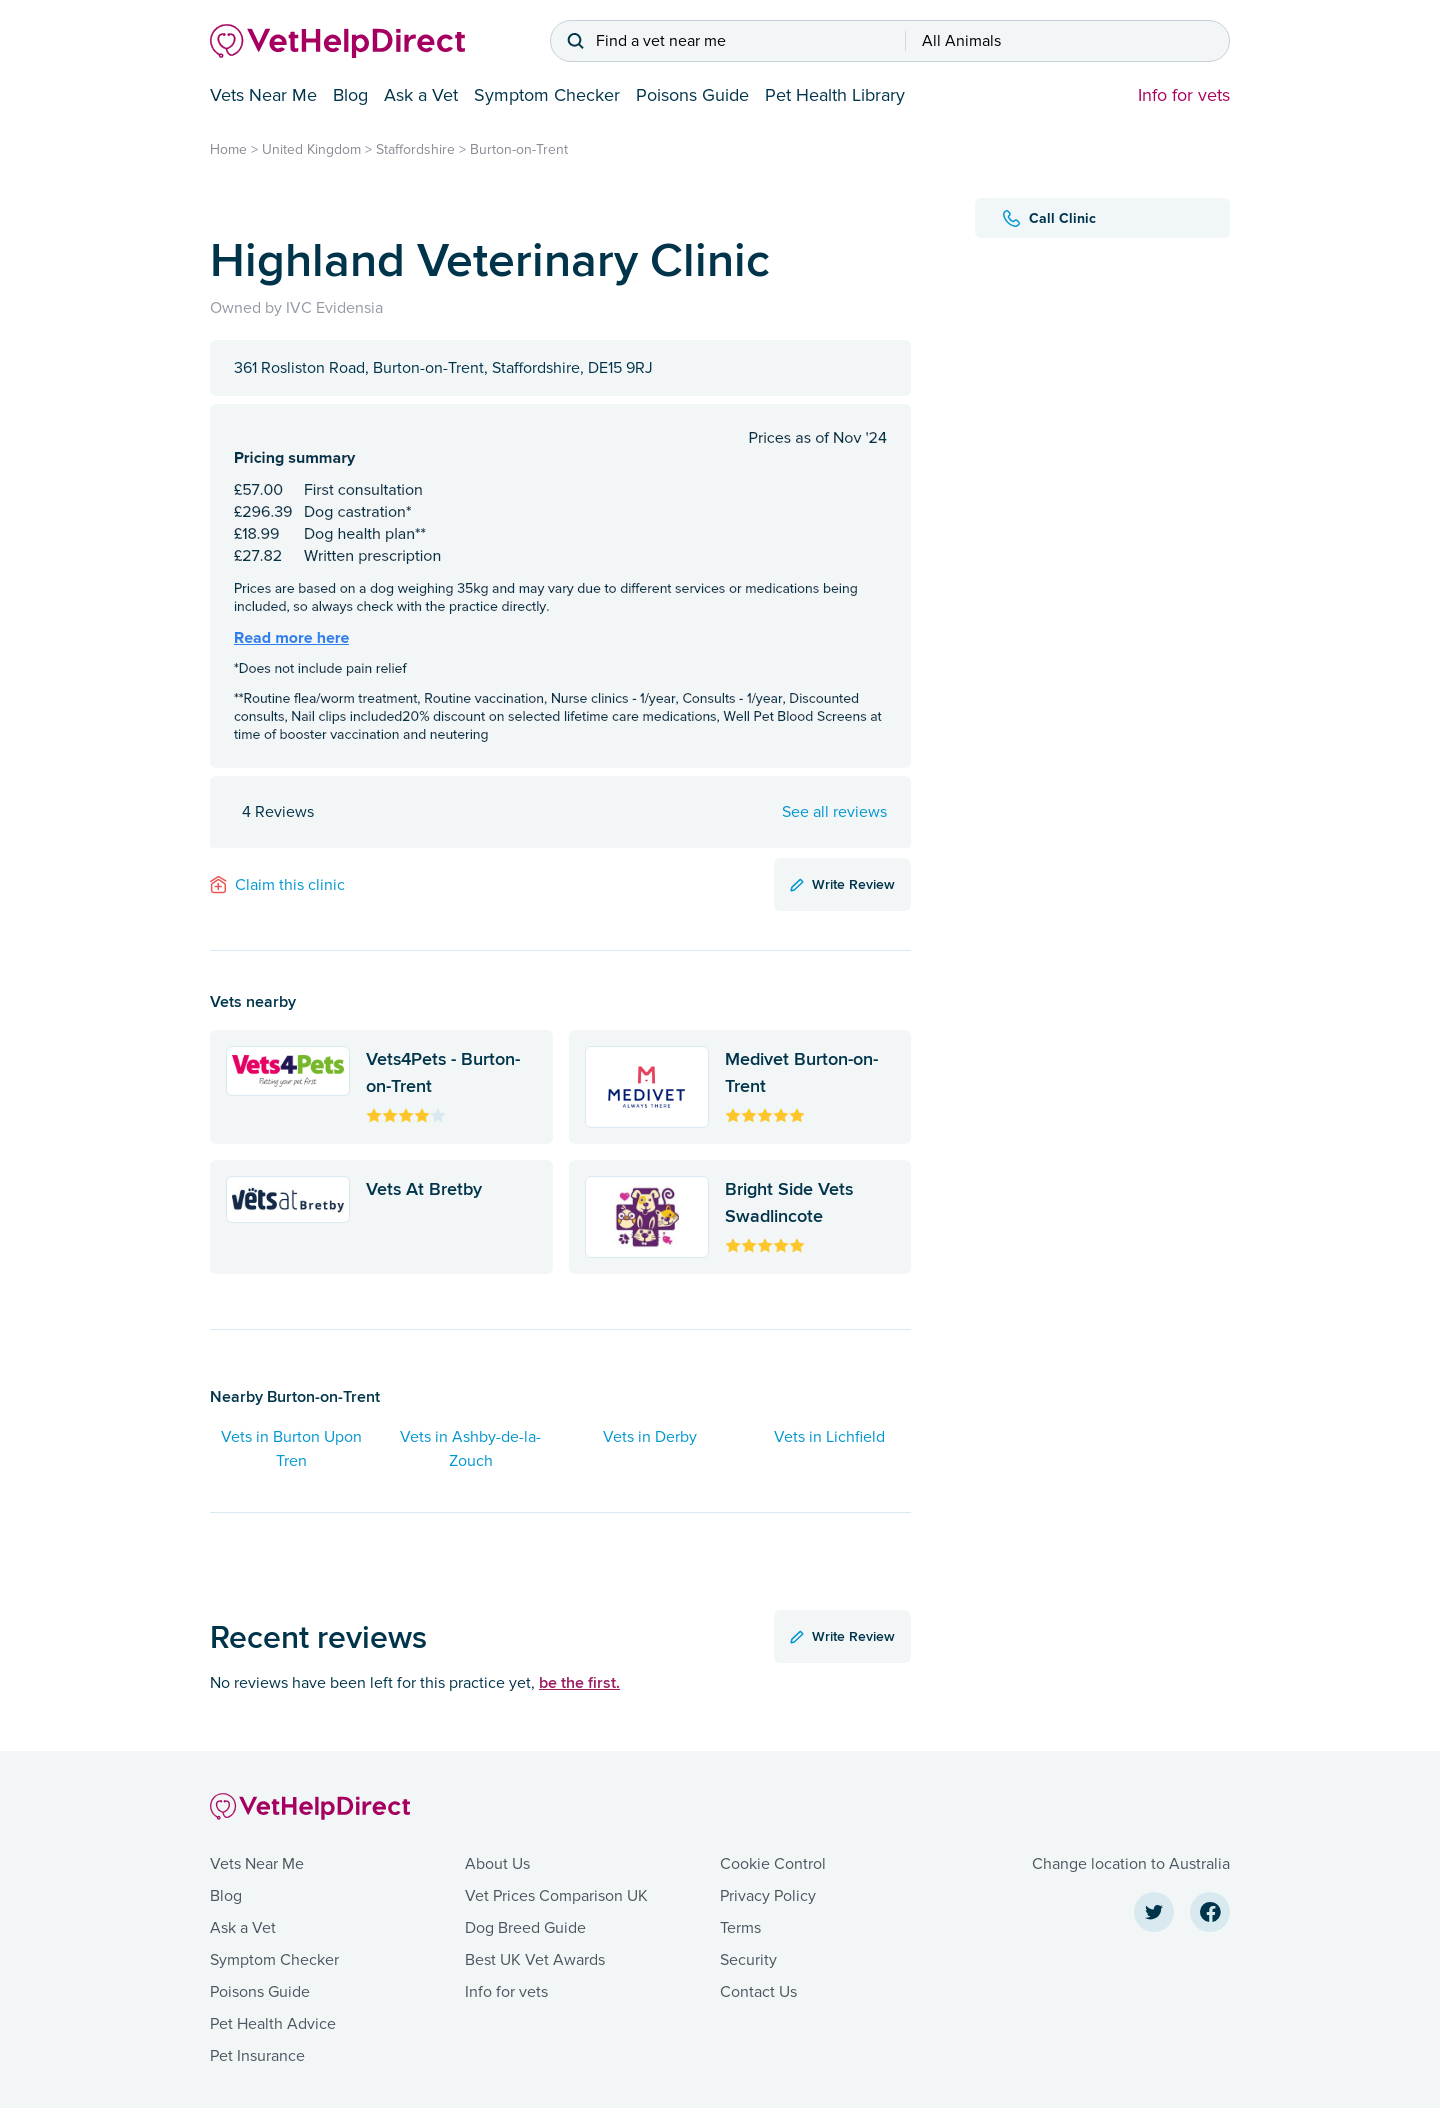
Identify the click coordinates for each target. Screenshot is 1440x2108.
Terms (740, 1928)
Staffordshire (415, 149)
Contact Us (758, 1992)
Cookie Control (773, 1864)
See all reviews (834, 812)
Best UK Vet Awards (535, 1960)
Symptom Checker (547, 95)
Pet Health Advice (273, 2024)
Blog (350, 95)
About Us (497, 1864)
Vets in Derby (650, 1437)
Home (228, 149)
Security (748, 1960)
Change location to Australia (1131, 1864)
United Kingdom (311, 149)
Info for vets (1184, 95)
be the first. (579, 1682)
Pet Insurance (257, 2056)
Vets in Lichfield (829, 1437)
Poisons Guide (692, 95)
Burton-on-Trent (519, 149)
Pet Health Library (835, 95)
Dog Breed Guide (525, 1928)
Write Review (842, 884)
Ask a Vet (421, 95)
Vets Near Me (263, 95)
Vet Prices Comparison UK (556, 1896)
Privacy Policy (768, 1896)
